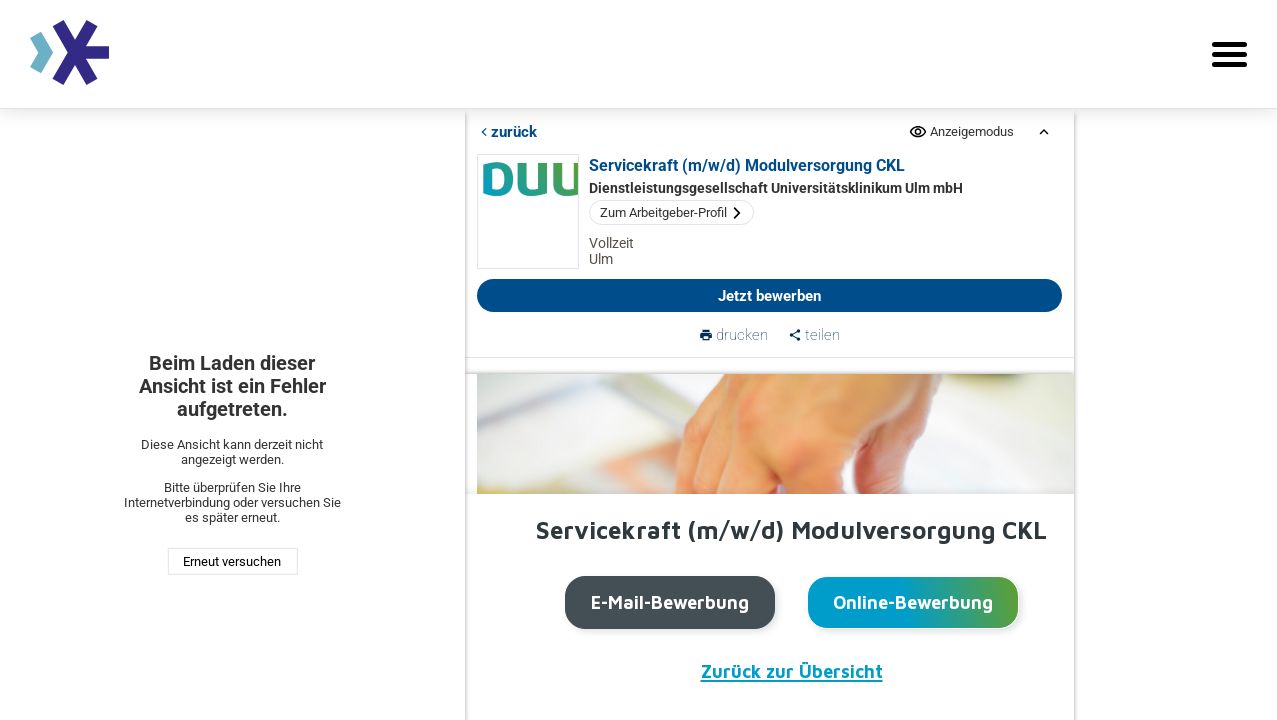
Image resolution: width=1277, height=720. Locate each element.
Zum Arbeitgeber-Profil (671, 212)
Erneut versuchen (232, 561)
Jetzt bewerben (769, 296)
